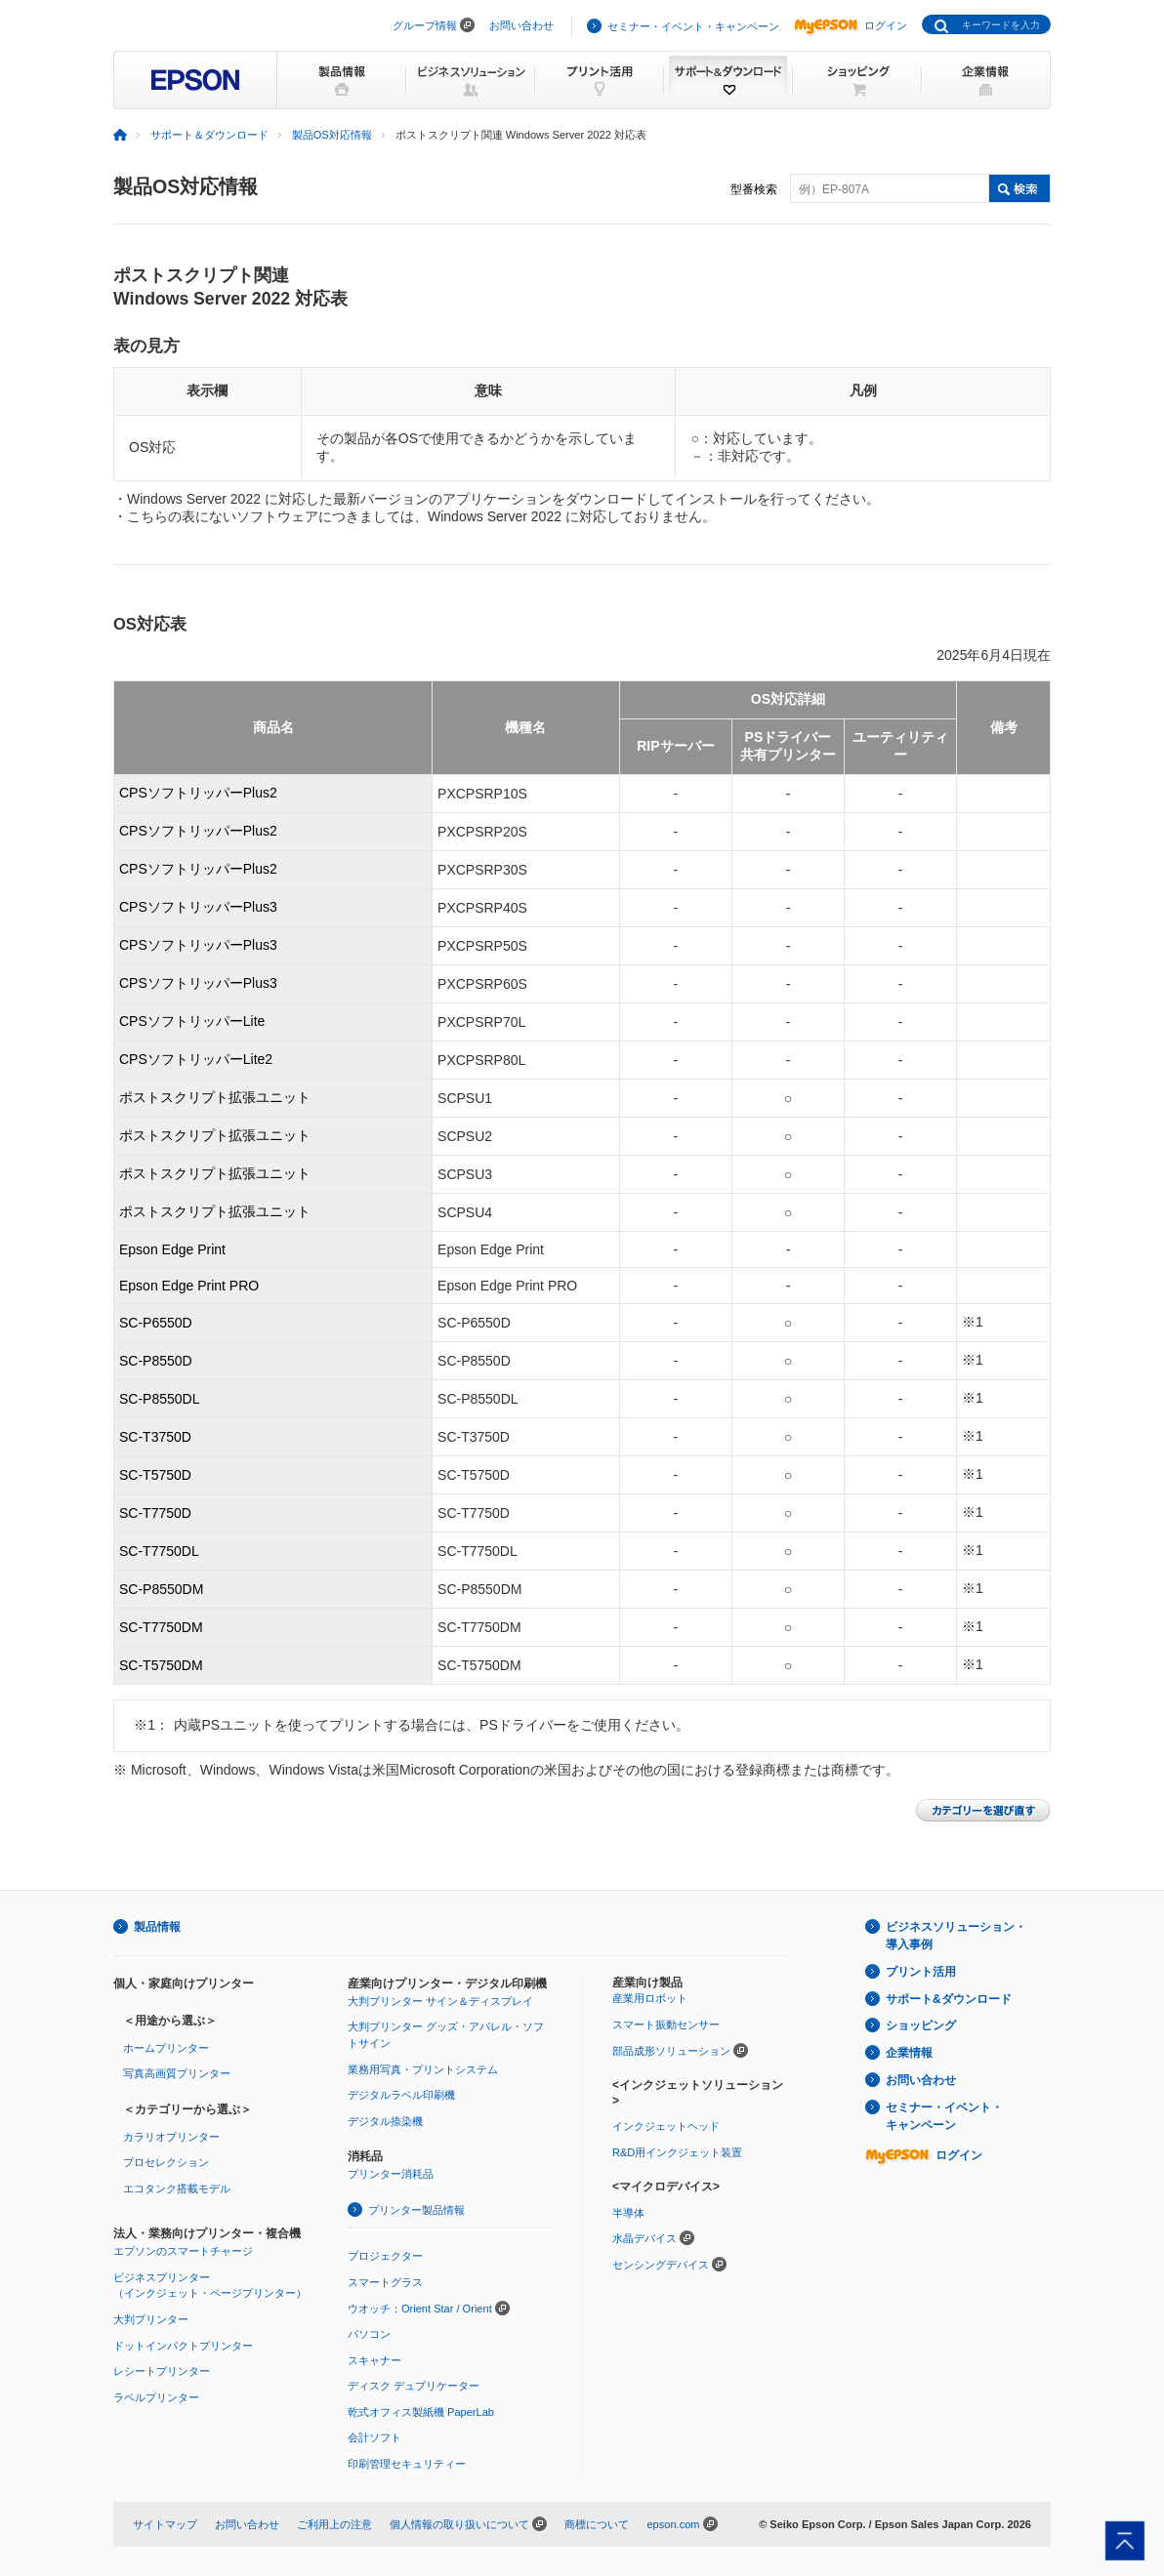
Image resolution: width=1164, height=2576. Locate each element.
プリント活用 (921, 1972)
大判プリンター (150, 2319)
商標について (596, 2524)
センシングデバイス (660, 2264)
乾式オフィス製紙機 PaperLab (421, 2412)
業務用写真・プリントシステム (423, 2069)
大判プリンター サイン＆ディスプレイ (440, 2001)
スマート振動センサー (666, 2024)
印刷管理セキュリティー (407, 2464)
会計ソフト (374, 2437)
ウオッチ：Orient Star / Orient (420, 2308)
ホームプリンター (166, 2048)
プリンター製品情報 (416, 2210)
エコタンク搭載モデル (176, 2188)
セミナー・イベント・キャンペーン (693, 26)
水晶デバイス (644, 2238)
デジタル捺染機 (385, 2121)
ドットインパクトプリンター (183, 2345)
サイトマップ (165, 2524)
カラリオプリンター (171, 2137)
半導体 (628, 2213)
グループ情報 (425, 25)
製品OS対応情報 (332, 135)
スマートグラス (385, 2282)
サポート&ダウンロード (949, 1999)
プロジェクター (385, 2256)
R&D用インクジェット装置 (677, 2152)
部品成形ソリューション (671, 2051)
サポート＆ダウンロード (209, 135)
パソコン (369, 2334)
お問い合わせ (521, 25)
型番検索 (753, 189)
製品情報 (157, 1927)
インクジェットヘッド (666, 2126)
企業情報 (909, 2053)
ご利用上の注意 (334, 2524)
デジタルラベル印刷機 (401, 2095)
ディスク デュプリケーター (413, 2386)
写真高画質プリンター (176, 2073)
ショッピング (921, 2025)
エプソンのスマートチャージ (183, 2251)
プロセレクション (166, 2162)
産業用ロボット (649, 1998)
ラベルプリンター (156, 2397)
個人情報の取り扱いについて (459, 2524)
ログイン (850, 25)
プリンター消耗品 (391, 2174)
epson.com (672, 2524)
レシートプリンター (161, 2371)
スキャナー (374, 2360)
